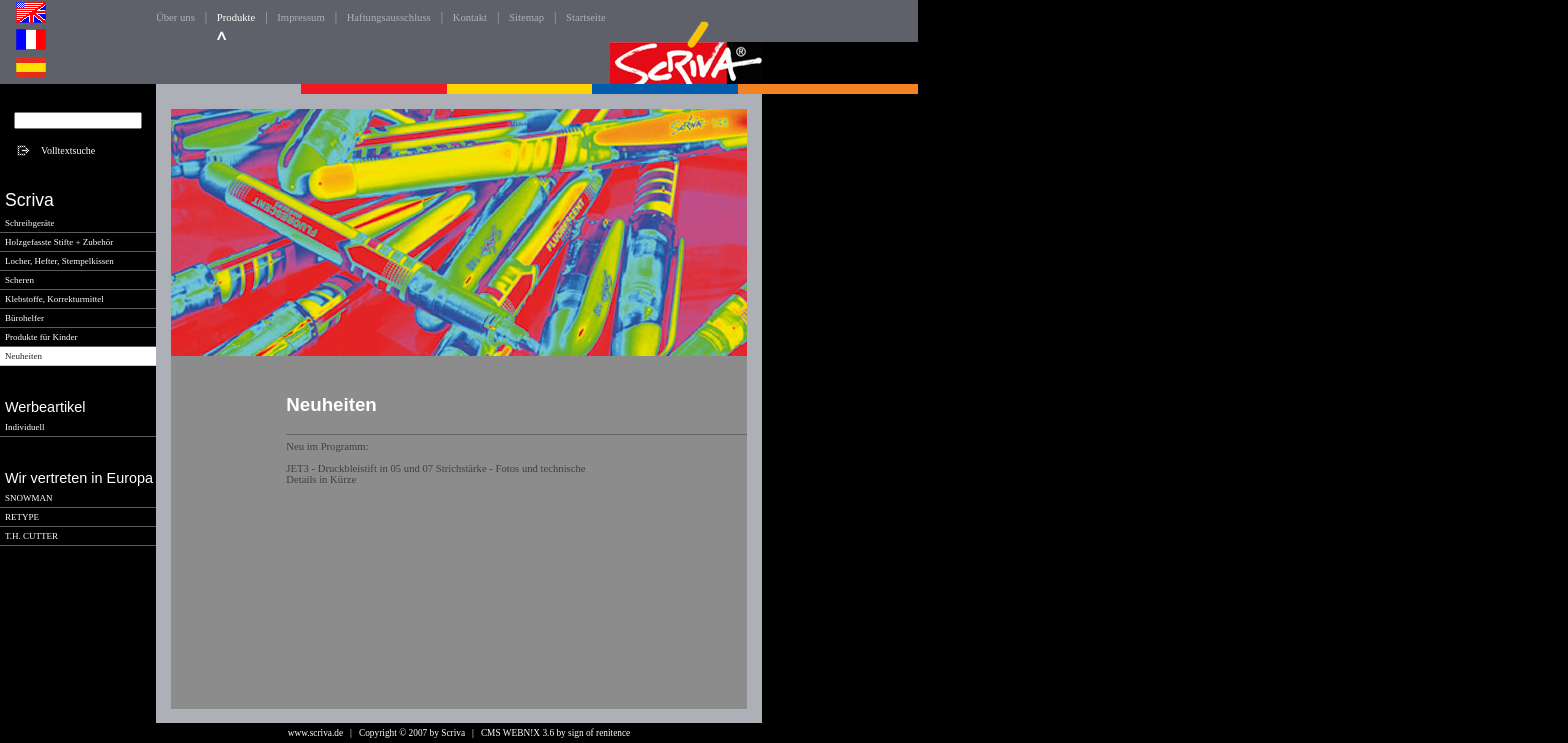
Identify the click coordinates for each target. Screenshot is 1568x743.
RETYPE (22, 517)
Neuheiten (23, 356)
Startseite (586, 17)
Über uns (175, 17)
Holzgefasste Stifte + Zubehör (59, 242)
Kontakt (470, 17)
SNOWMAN (29, 498)
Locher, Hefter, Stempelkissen (59, 261)
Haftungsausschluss (389, 17)
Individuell (25, 427)
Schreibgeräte (29, 223)
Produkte (236, 17)
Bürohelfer (24, 318)
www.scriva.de (315, 733)
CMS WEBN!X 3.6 (517, 733)
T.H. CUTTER (31, 536)
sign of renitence (599, 733)
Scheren (19, 280)
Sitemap (526, 17)
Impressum (300, 17)
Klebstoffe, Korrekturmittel (54, 299)
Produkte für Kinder (41, 337)
